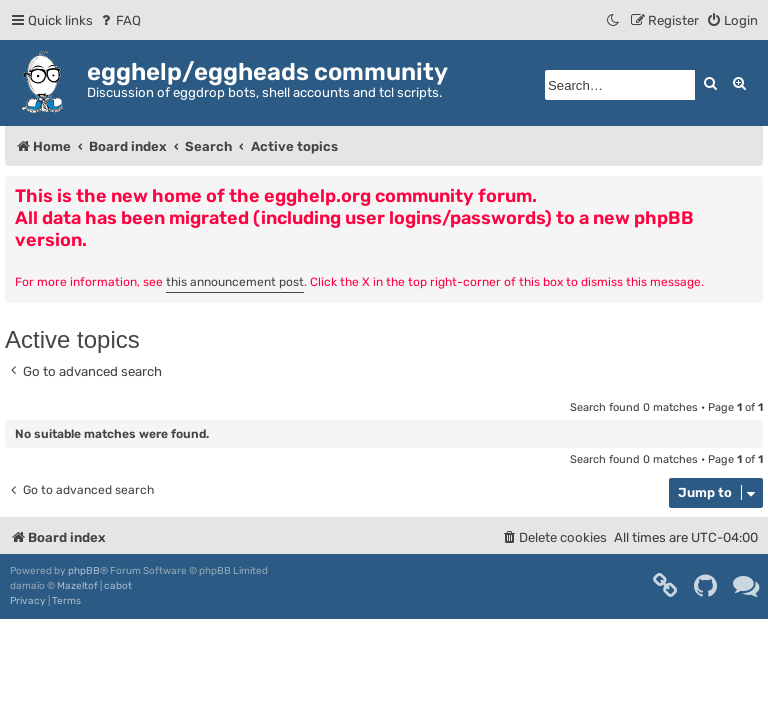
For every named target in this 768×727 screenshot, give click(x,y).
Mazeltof (77, 586)
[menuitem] (119, 20)
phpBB (84, 571)
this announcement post (235, 282)
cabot (118, 586)
